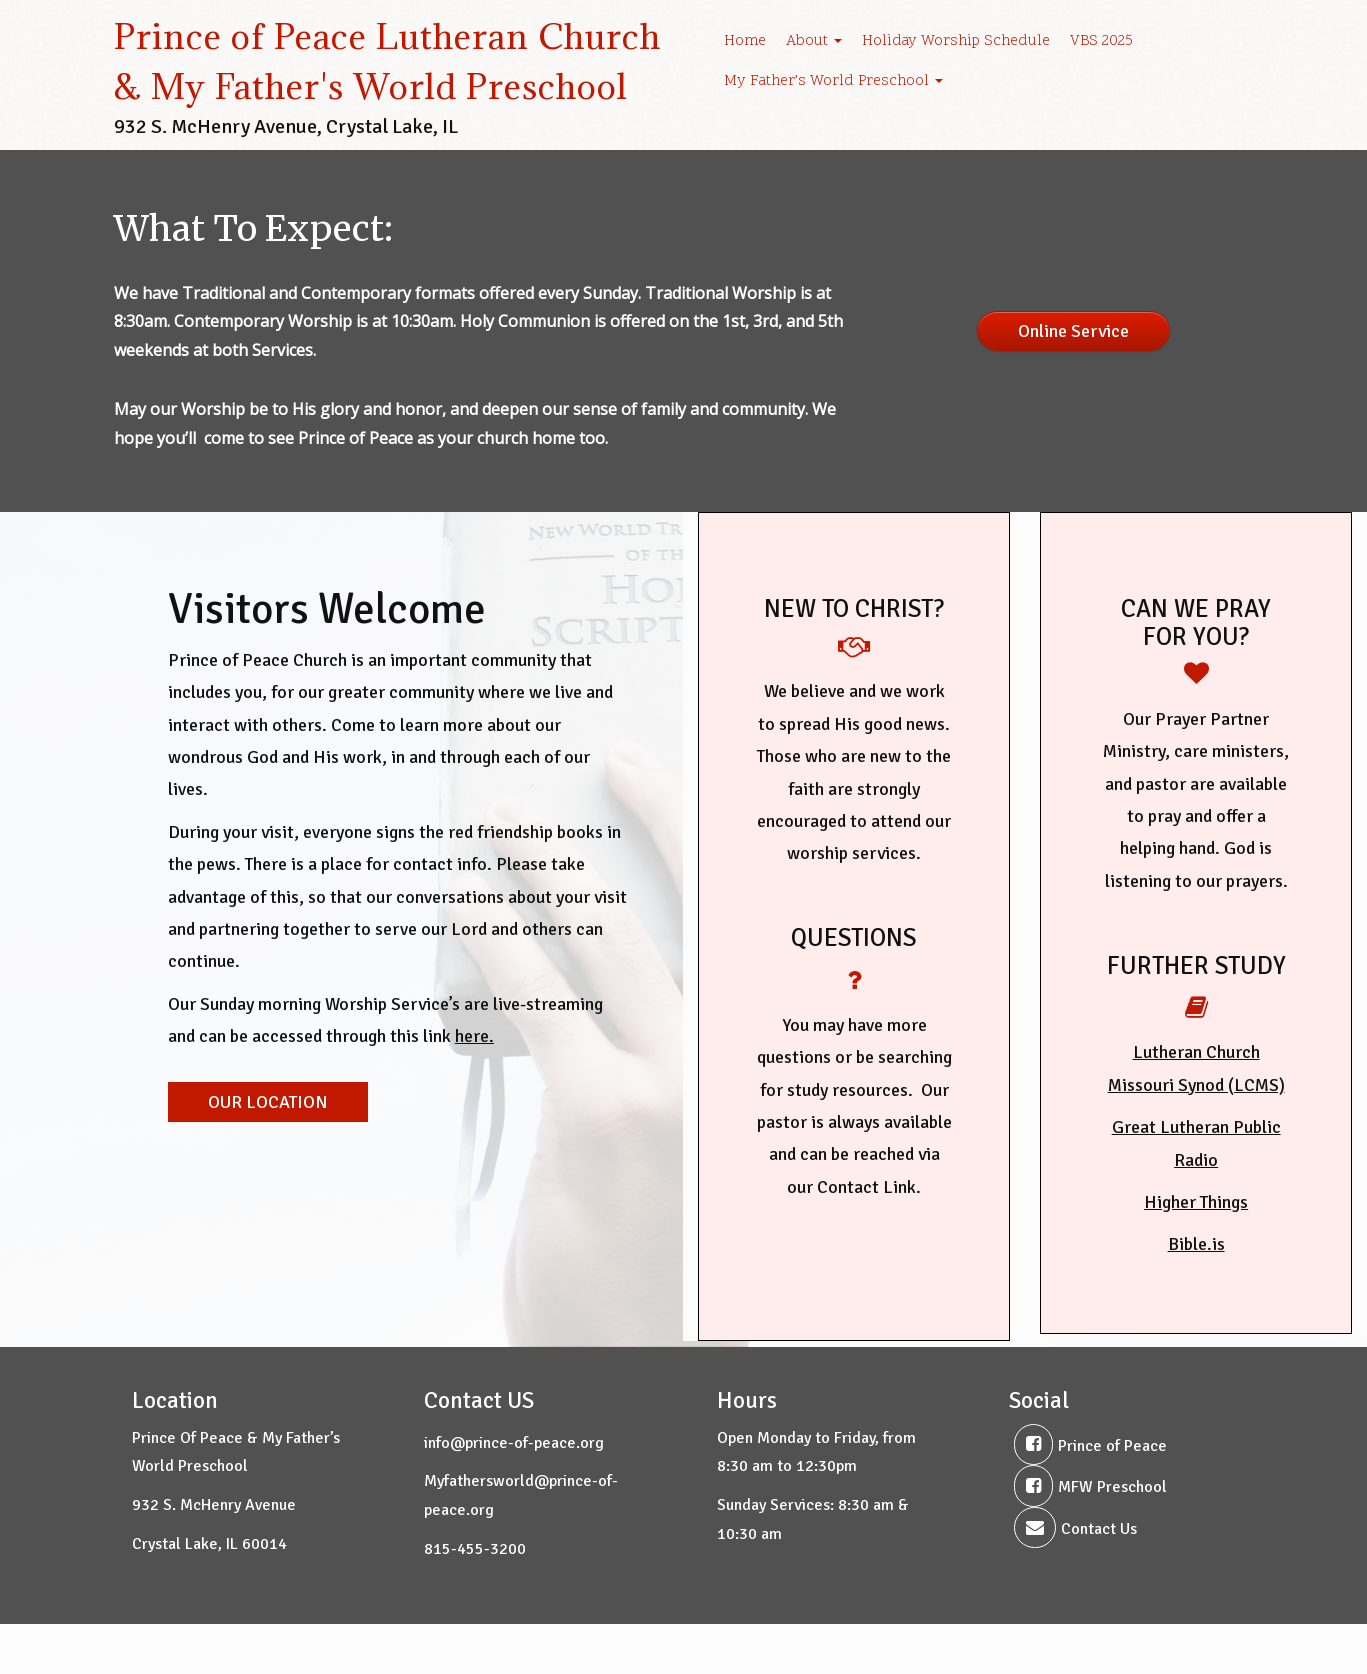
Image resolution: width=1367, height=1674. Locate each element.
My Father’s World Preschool (833, 81)
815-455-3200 (475, 1549)
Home (745, 41)
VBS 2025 (1101, 41)
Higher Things (1196, 1202)
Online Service (1073, 331)
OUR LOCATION (268, 1102)
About (814, 41)
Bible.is (1196, 1244)
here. (474, 1036)
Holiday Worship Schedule (956, 41)
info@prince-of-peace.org (514, 1443)
